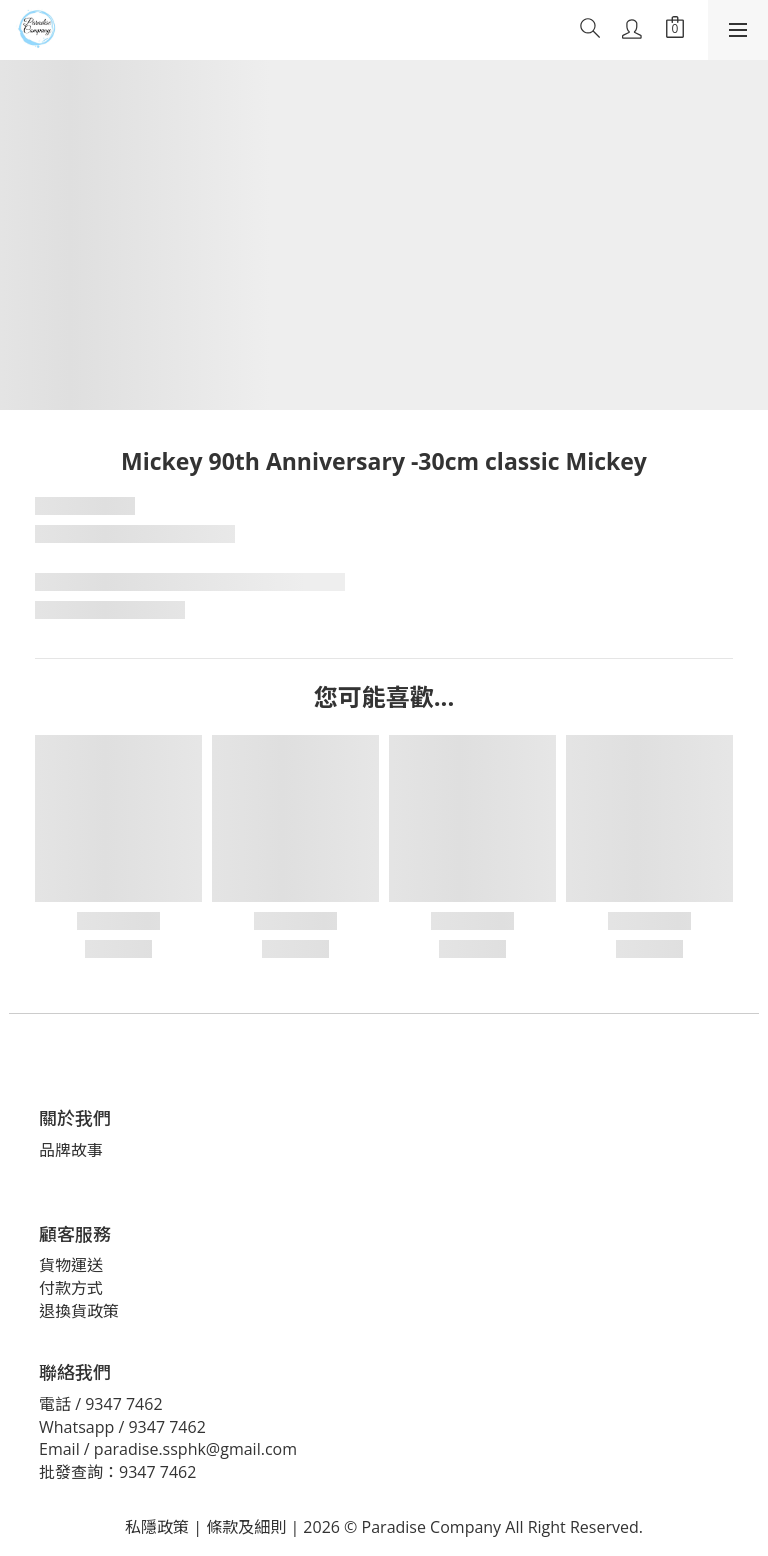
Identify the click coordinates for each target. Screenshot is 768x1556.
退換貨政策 (79, 1311)
